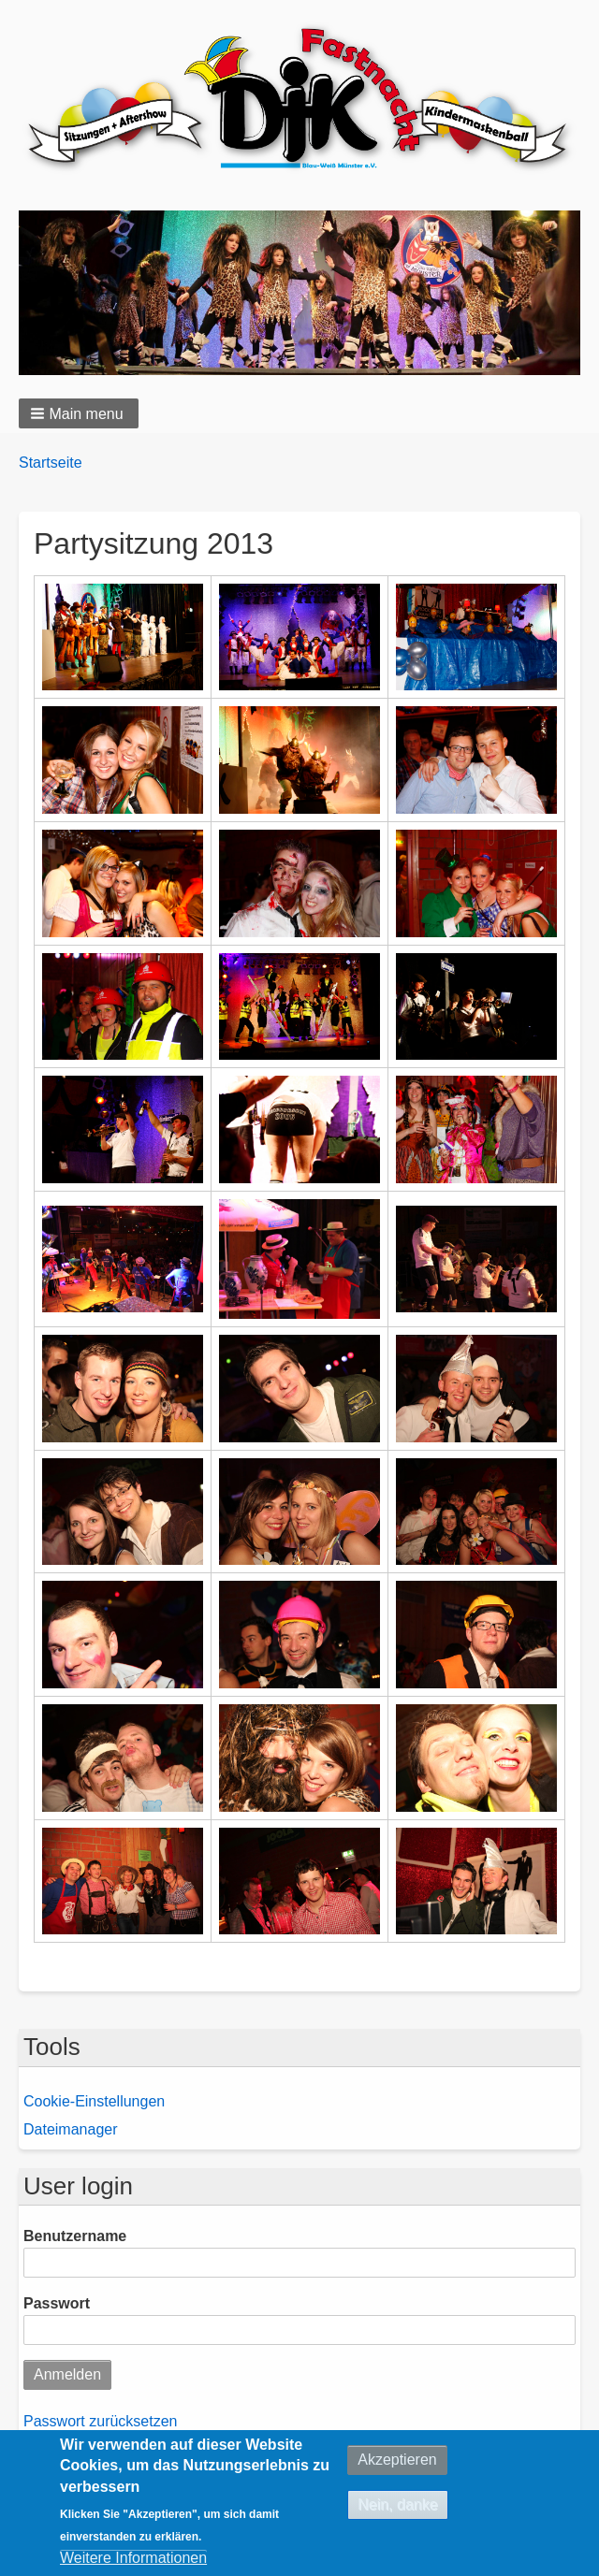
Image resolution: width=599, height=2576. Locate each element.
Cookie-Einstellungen (94, 2101)
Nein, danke (397, 2504)
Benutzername (74, 2236)
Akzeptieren (397, 2459)
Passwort (56, 2303)
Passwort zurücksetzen (100, 2421)
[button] (79, 413)
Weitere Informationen (133, 2558)
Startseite (50, 462)
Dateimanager (70, 2129)
